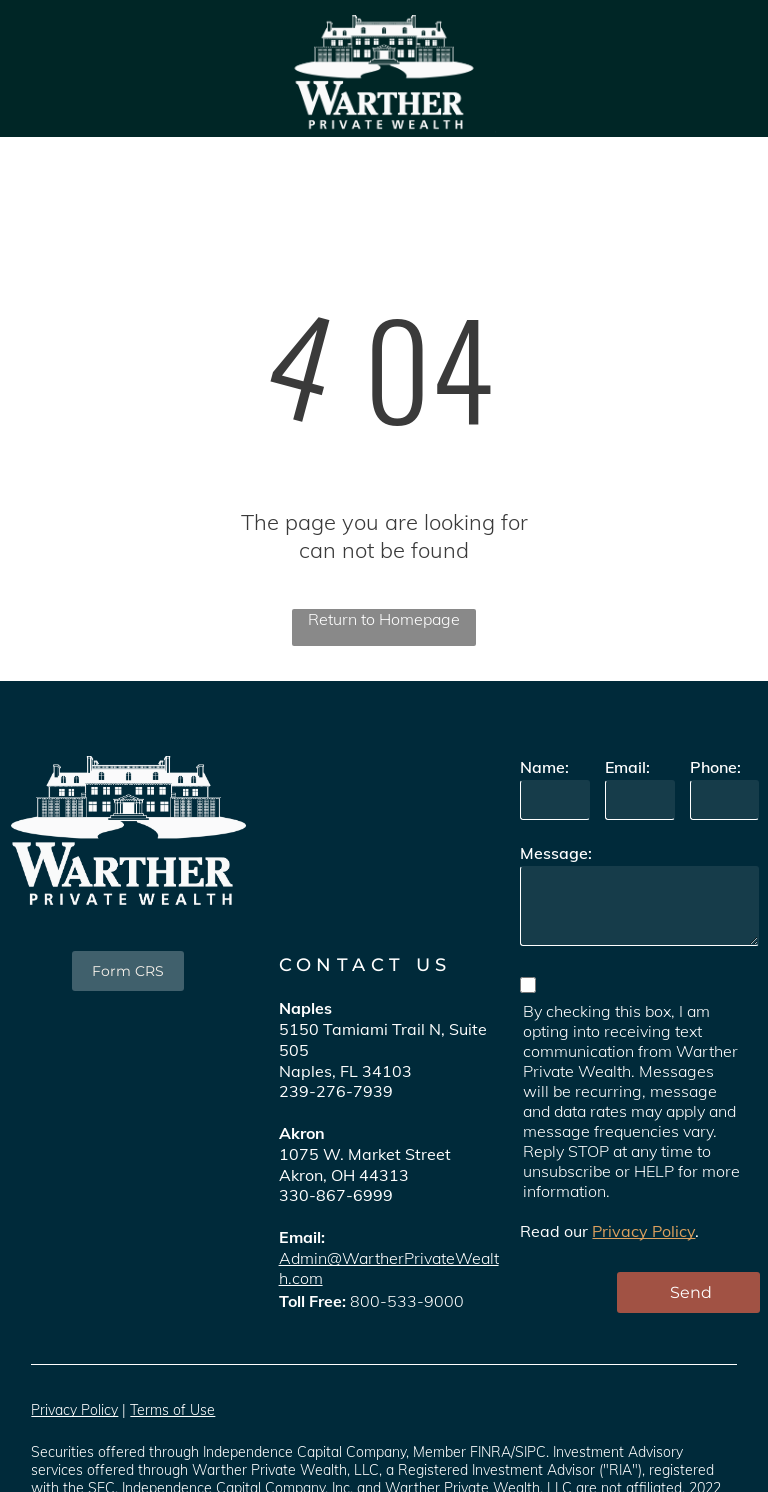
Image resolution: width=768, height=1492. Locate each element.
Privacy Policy (643, 1231)
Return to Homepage (384, 619)
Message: (556, 853)
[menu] (724, 69)
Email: (627, 767)
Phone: (715, 767)
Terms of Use (172, 1410)
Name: (544, 767)
